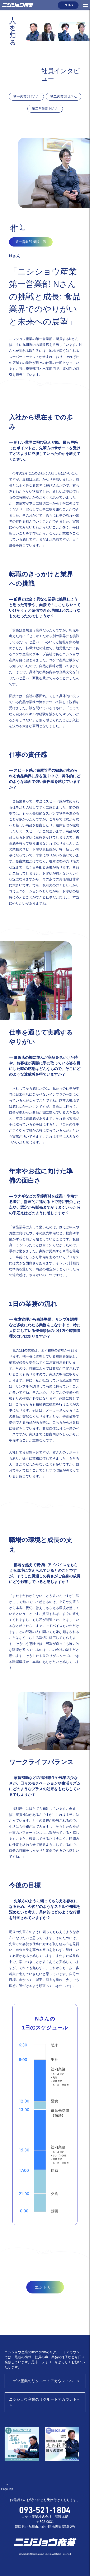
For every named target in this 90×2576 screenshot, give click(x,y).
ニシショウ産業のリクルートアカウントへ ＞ (46, 2402)
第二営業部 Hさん (45, 108)
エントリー (45, 2287)
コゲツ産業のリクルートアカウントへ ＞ (44, 2381)
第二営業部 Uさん (63, 96)
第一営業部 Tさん (26, 96)
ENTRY (68, 5)
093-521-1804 (45, 2510)
